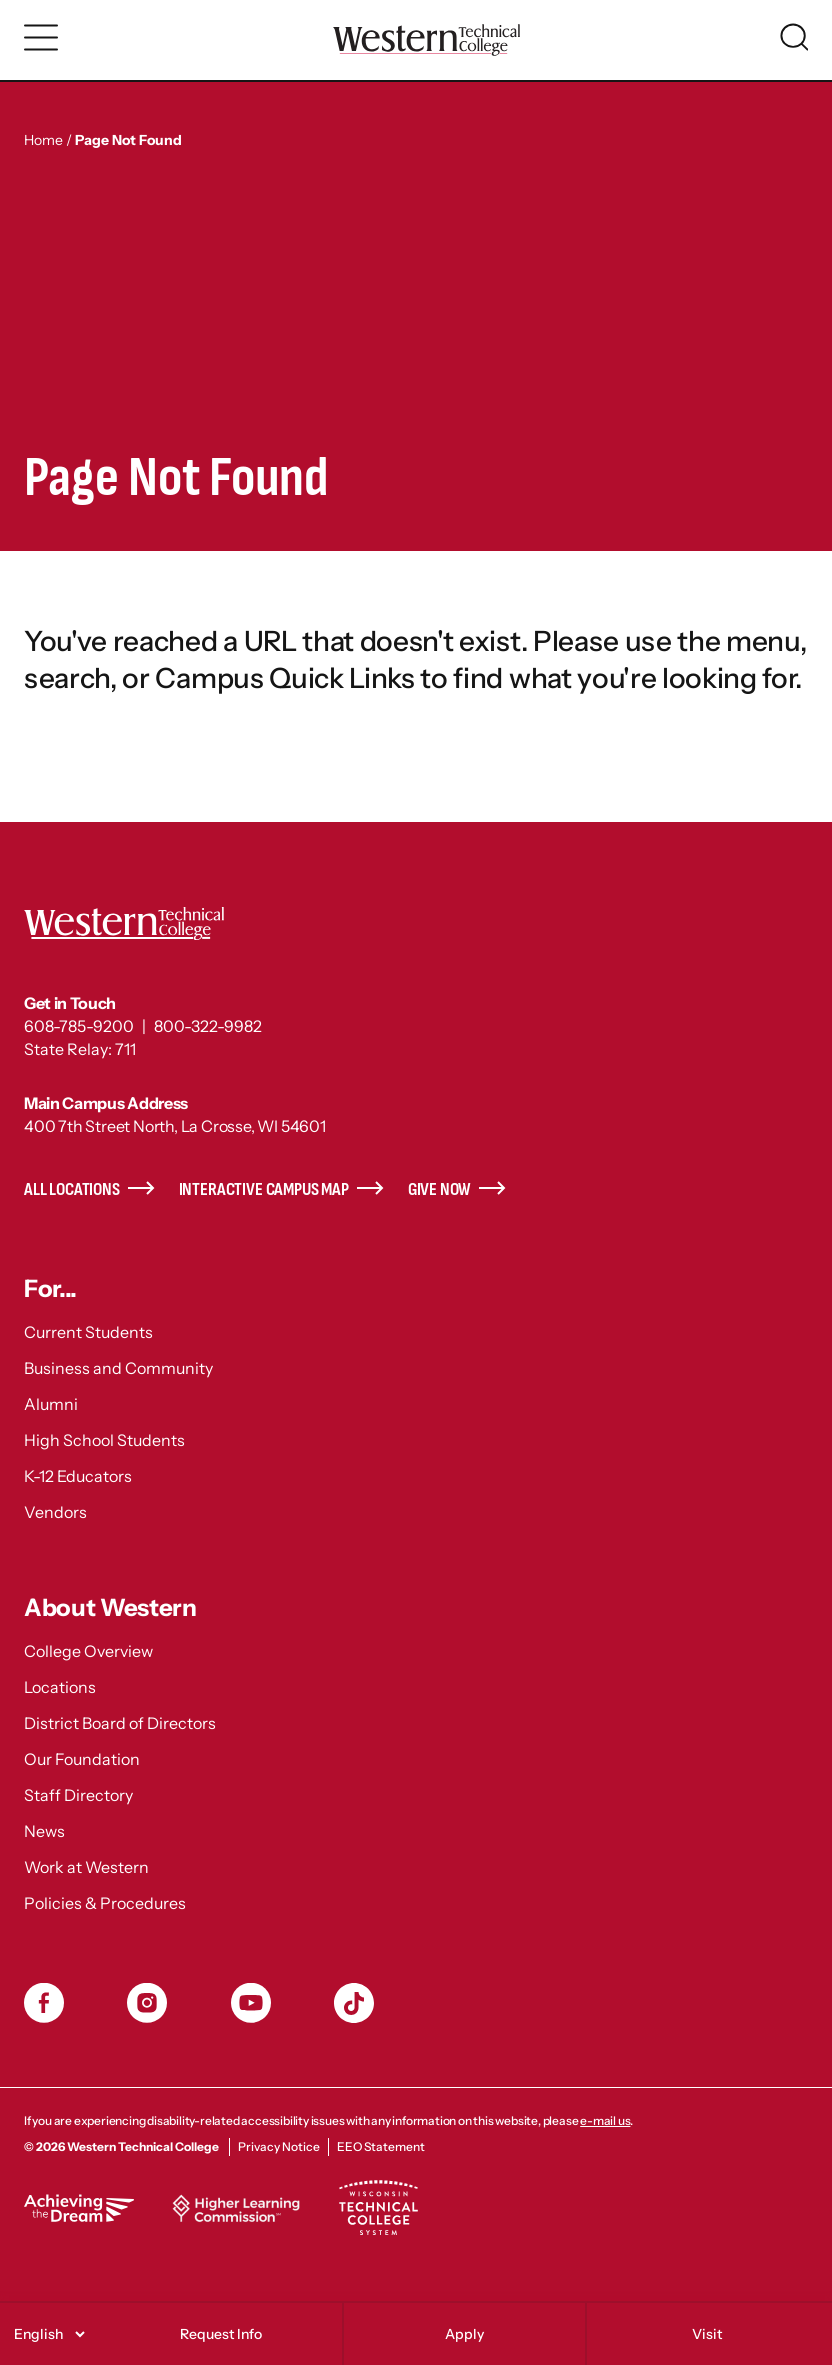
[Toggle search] (794, 37)
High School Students (104, 1440)
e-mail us (605, 2120)
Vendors (55, 1512)
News (44, 1831)
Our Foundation (82, 1759)
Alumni (51, 1404)
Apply (464, 2334)
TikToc (354, 2003)
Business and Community (118, 1368)
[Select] (46, 2334)
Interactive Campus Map (264, 1189)
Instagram (147, 2003)
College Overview (88, 1651)
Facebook (44, 2003)
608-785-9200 (79, 1026)
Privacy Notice (279, 2146)
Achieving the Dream (79, 2208)
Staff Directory (78, 1795)
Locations (60, 1687)
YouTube (251, 2003)
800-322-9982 (208, 1026)
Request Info (221, 2334)
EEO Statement (381, 2146)
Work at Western (86, 1867)
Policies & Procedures (105, 1903)
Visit (707, 2334)
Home (43, 140)
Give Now (440, 1189)
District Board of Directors (120, 1723)
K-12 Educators (78, 1476)
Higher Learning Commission (236, 2208)
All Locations (72, 1189)
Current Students (88, 1332)
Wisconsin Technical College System (378, 2208)
